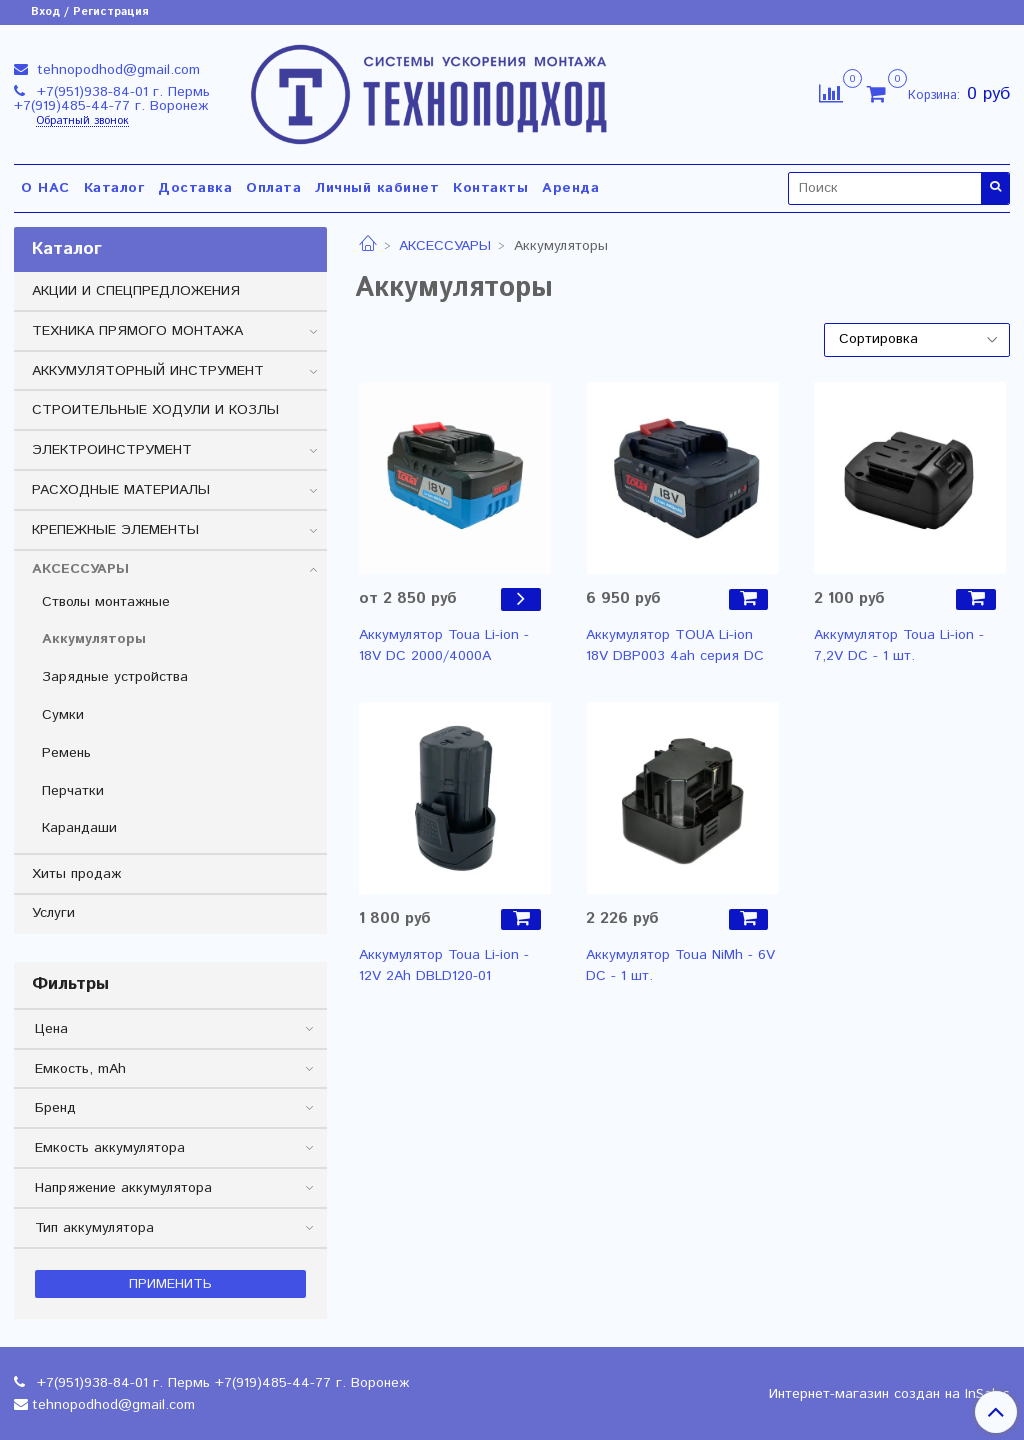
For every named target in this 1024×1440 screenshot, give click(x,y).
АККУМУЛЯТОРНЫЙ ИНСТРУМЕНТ (148, 371)
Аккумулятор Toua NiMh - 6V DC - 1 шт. (680, 965)
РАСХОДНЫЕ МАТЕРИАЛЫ (121, 490)
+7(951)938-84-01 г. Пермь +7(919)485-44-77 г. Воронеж (112, 99)
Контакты (490, 188)
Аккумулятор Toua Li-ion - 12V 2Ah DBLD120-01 (444, 965)
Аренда (570, 188)
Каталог (114, 188)
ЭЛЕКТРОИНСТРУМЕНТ (112, 450)
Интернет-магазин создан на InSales (889, 1394)
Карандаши (79, 828)
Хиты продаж (76, 874)
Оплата (273, 188)
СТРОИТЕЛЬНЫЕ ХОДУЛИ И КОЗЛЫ (155, 410)
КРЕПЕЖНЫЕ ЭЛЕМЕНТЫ (115, 530)
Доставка (195, 188)
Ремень (66, 753)
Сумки (63, 715)
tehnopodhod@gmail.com (116, 70)
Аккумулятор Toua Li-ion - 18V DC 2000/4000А (444, 645)
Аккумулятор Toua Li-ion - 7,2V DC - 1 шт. (899, 645)
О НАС (45, 188)
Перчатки (73, 791)
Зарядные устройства (115, 677)
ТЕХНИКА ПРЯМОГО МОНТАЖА (137, 331)
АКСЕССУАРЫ (445, 246)
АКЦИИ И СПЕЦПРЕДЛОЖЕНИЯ (136, 291)
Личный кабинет (377, 188)
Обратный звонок (82, 121)
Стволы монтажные (106, 602)
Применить (170, 1284)
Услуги (53, 913)
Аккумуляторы (94, 639)
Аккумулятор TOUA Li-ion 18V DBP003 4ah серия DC (675, 645)
